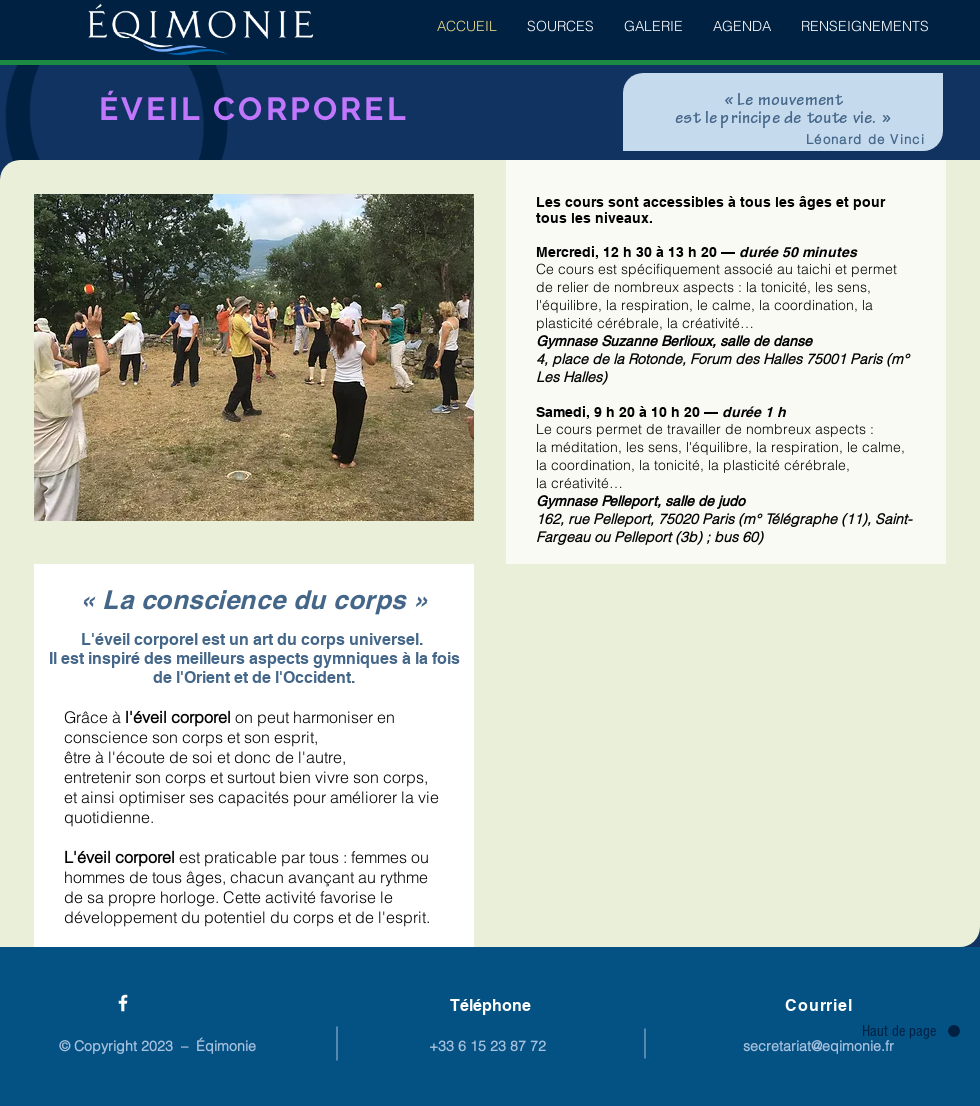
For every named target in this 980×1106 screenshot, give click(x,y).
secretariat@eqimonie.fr (818, 1046)
